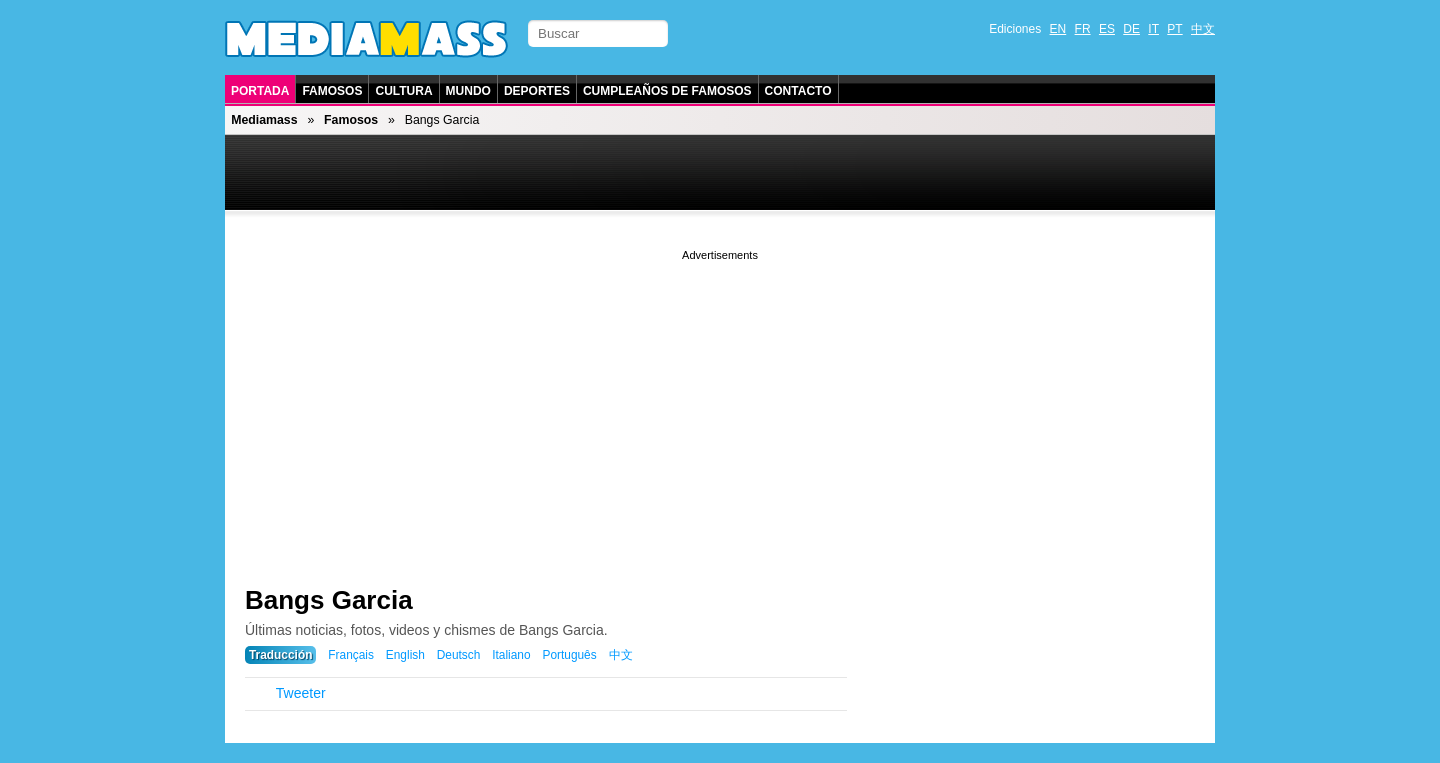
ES (1107, 29)
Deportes (537, 91)
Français (351, 655)
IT (1153, 29)
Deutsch (459, 655)
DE (1131, 29)
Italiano (511, 655)
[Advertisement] (720, 405)
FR (1083, 29)
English (405, 655)
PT (1174, 29)
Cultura (403, 91)
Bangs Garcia (329, 600)
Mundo (468, 91)
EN (1058, 29)
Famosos (332, 91)
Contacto (798, 91)
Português (569, 655)
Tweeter (301, 693)
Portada (260, 91)
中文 (1203, 29)
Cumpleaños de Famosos (667, 91)
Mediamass (264, 120)
